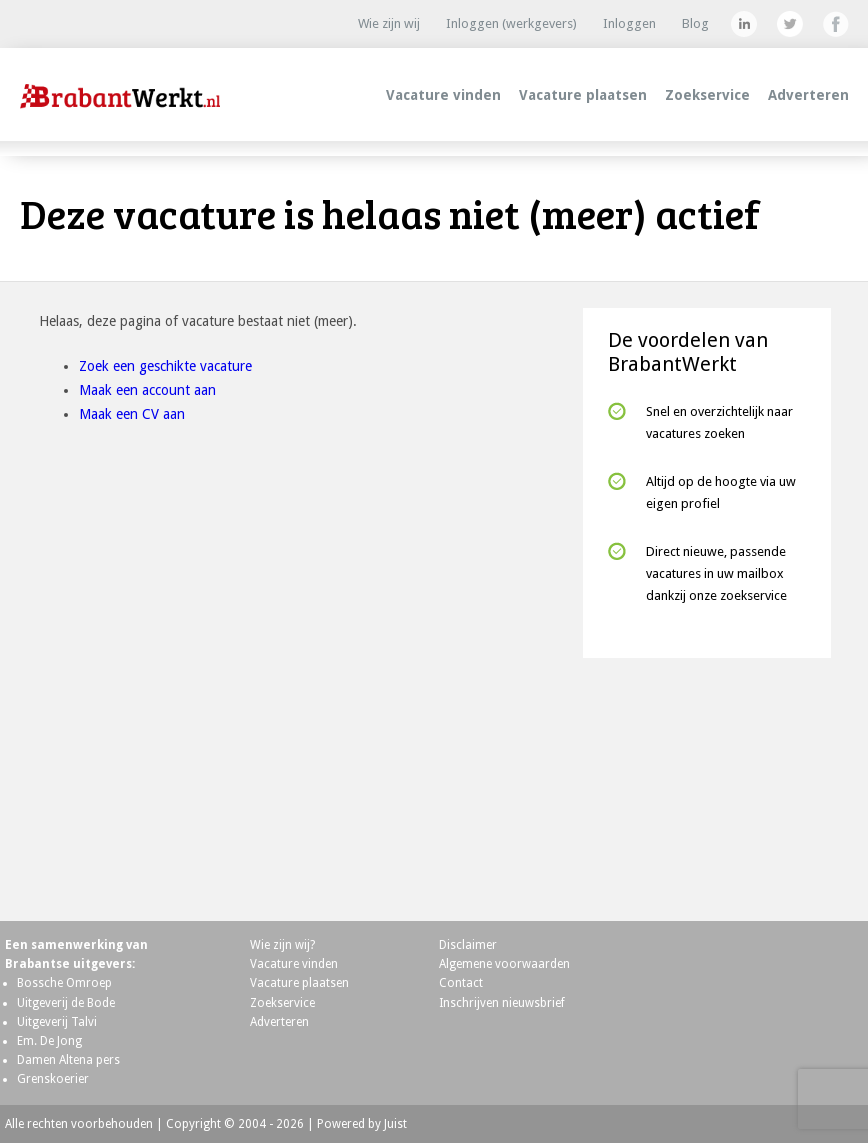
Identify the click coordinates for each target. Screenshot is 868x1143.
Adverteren (808, 95)
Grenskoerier (53, 1079)
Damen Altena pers (68, 1060)
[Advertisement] (707, 781)
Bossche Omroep (64, 983)
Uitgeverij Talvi (57, 1022)
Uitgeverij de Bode (66, 1003)
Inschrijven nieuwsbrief (502, 1003)
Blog (695, 23)
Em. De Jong (49, 1041)
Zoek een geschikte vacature (165, 366)
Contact (461, 983)
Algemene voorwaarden (504, 964)
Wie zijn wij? (282, 945)
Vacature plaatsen (583, 95)
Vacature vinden (443, 95)
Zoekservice (707, 95)
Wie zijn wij (389, 23)
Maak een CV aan (132, 414)
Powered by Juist (362, 1124)
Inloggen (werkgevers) (511, 23)
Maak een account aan (147, 390)
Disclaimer (468, 945)
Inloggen (629, 23)
